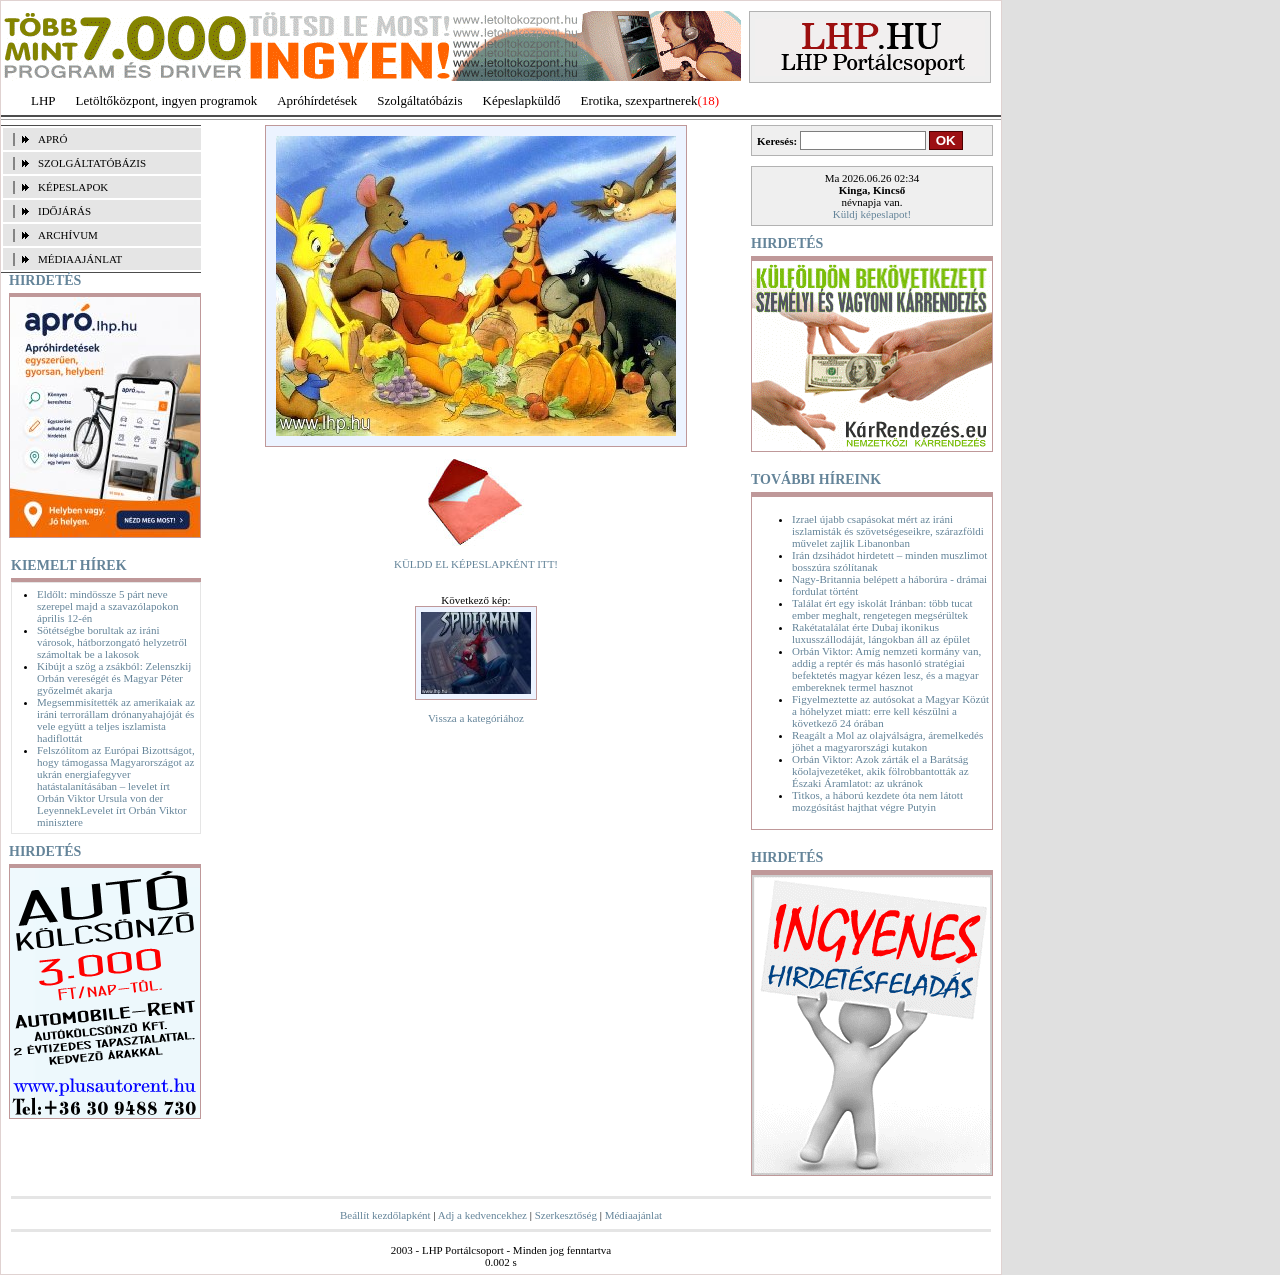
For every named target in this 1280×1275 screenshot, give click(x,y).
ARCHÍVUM (68, 235)
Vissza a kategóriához (476, 718)
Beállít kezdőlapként (385, 1215)
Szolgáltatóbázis (419, 100)
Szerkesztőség (566, 1215)
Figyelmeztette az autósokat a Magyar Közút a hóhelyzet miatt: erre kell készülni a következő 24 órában (890, 711)
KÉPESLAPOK (73, 187)
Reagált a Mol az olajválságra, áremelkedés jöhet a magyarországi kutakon (887, 741)
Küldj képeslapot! (872, 214)
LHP (43, 100)
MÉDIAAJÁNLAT (80, 259)
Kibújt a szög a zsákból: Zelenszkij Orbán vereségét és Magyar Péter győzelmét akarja (114, 678)
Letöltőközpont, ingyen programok (167, 100)
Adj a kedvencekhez (482, 1215)
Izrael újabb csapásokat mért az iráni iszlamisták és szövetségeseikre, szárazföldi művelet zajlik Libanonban (888, 531)
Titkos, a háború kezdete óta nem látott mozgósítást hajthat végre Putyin (877, 801)
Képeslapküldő (522, 100)
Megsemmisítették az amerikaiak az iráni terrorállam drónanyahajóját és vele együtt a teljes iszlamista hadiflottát (116, 720)
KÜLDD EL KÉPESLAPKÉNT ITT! (476, 564)
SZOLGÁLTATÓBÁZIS (92, 163)
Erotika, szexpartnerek (639, 100)
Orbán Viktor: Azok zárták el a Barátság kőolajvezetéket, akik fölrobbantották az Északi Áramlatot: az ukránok (880, 771)
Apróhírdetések (317, 100)
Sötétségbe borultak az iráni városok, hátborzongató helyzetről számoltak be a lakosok (112, 642)
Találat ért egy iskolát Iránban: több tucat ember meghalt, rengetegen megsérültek (882, 609)
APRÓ (52, 139)
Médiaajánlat (633, 1215)
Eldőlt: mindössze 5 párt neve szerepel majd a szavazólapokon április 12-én (107, 606)
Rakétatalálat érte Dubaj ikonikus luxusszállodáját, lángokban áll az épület (881, 633)
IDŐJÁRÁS (64, 211)
